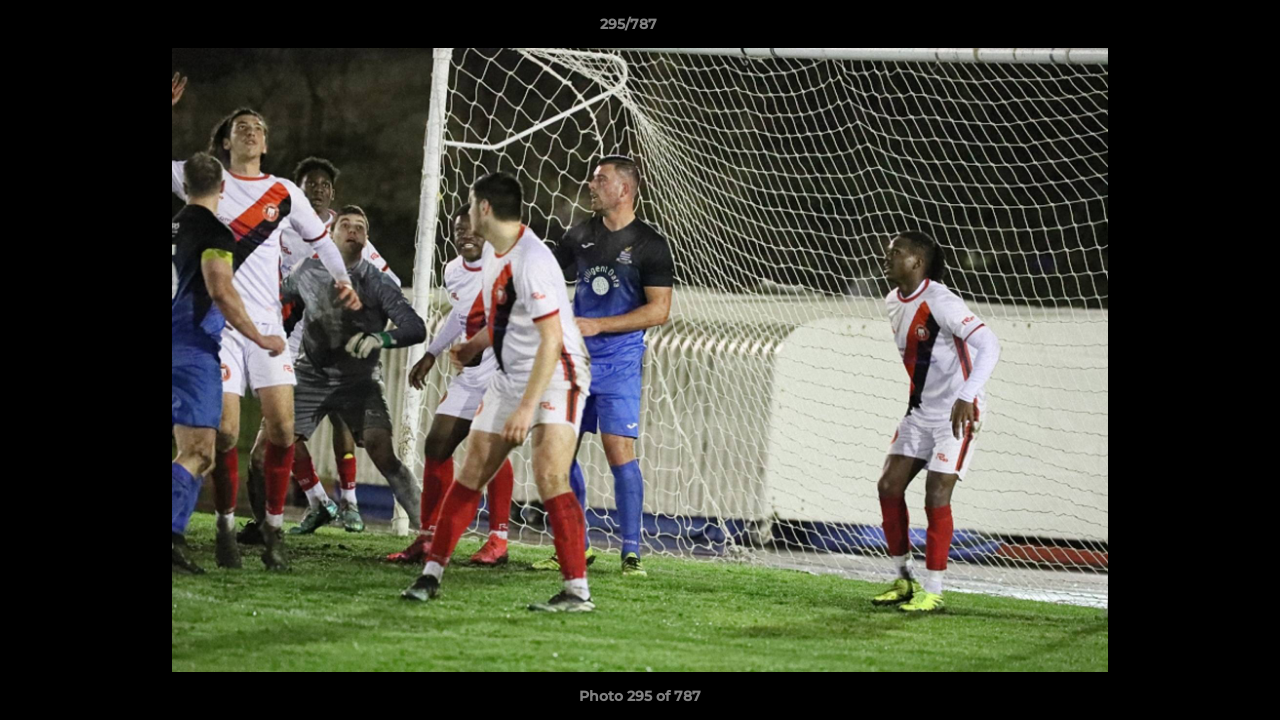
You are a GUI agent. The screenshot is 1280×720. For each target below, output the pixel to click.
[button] (1196, 29)
